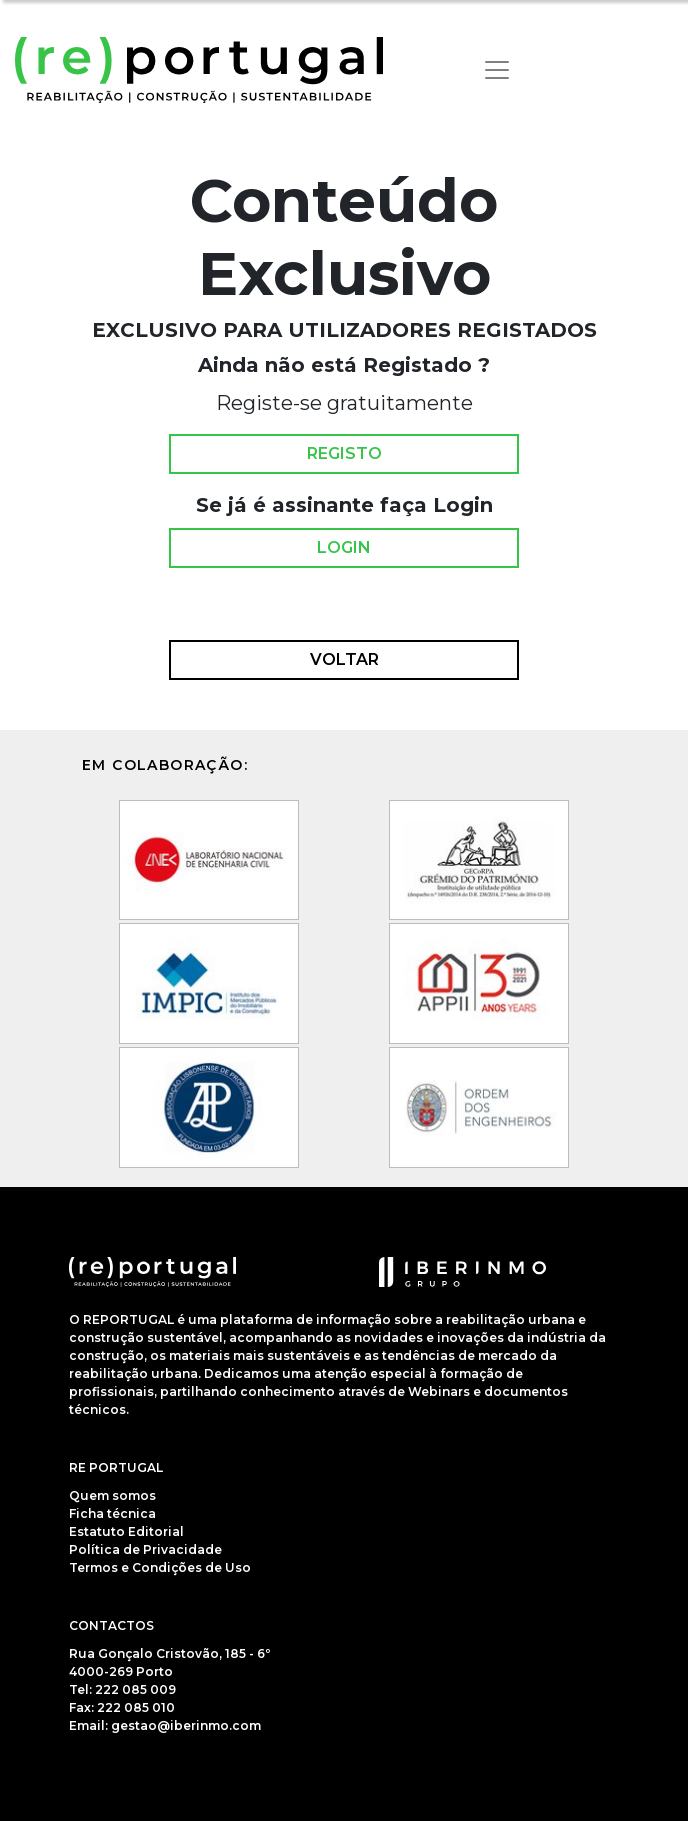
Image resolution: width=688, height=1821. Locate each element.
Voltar (344, 660)
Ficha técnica (112, 1513)
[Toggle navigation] (497, 70)
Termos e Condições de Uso (160, 1567)
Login (344, 548)
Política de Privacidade (145, 1549)
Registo (344, 454)
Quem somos (112, 1495)
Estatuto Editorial (126, 1531)
